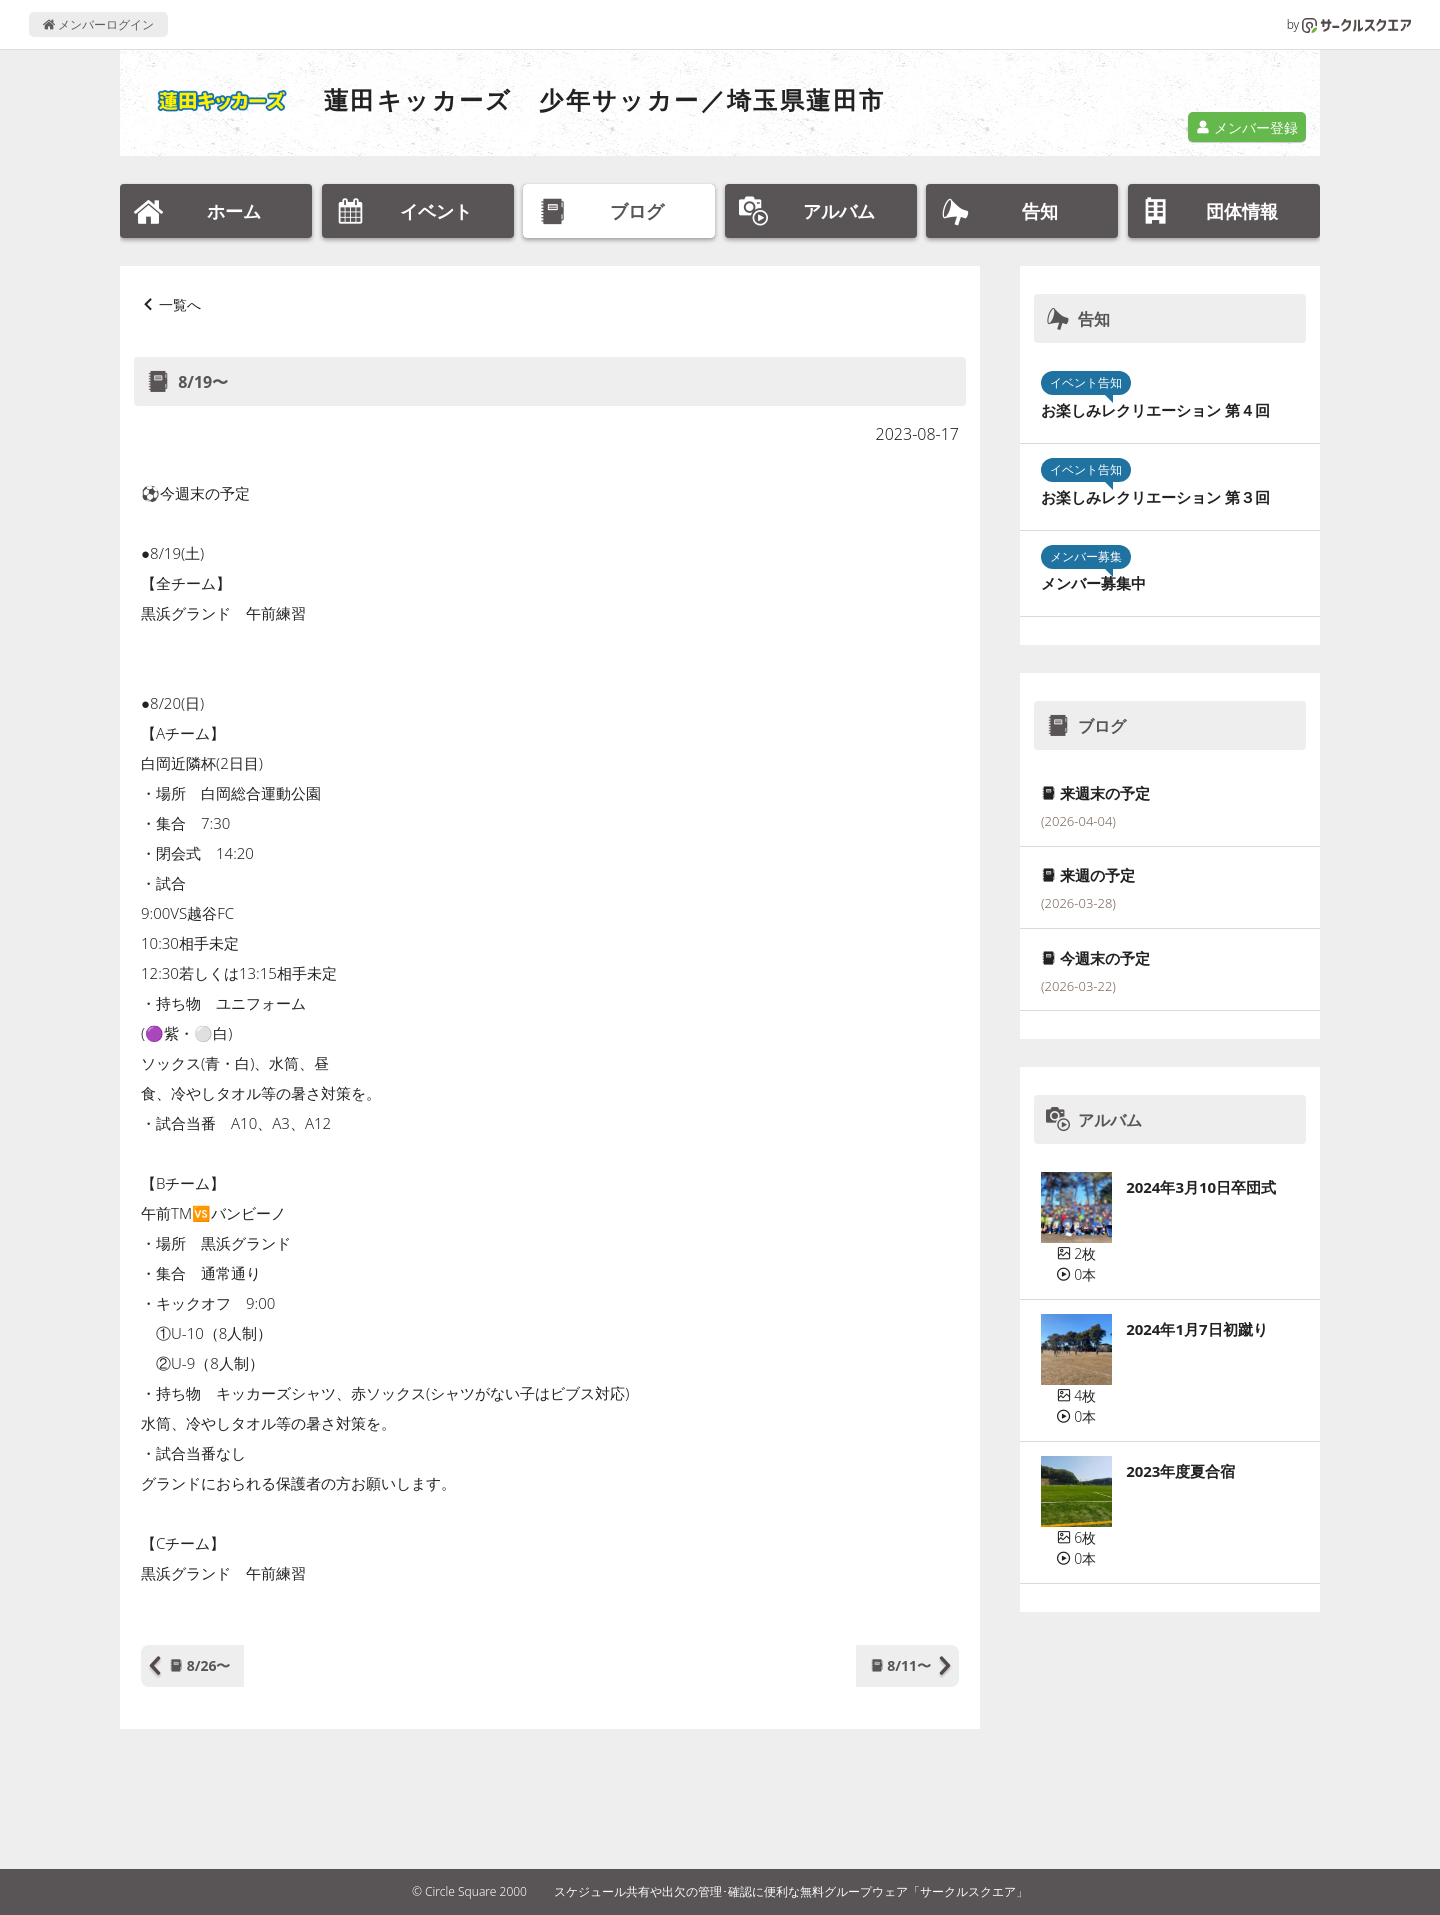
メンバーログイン (98, 24)
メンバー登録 (1247, 127)
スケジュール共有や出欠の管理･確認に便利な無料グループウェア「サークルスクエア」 (791, 1891)
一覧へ (180, 304)
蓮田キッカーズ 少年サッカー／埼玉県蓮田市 (604, 99)
